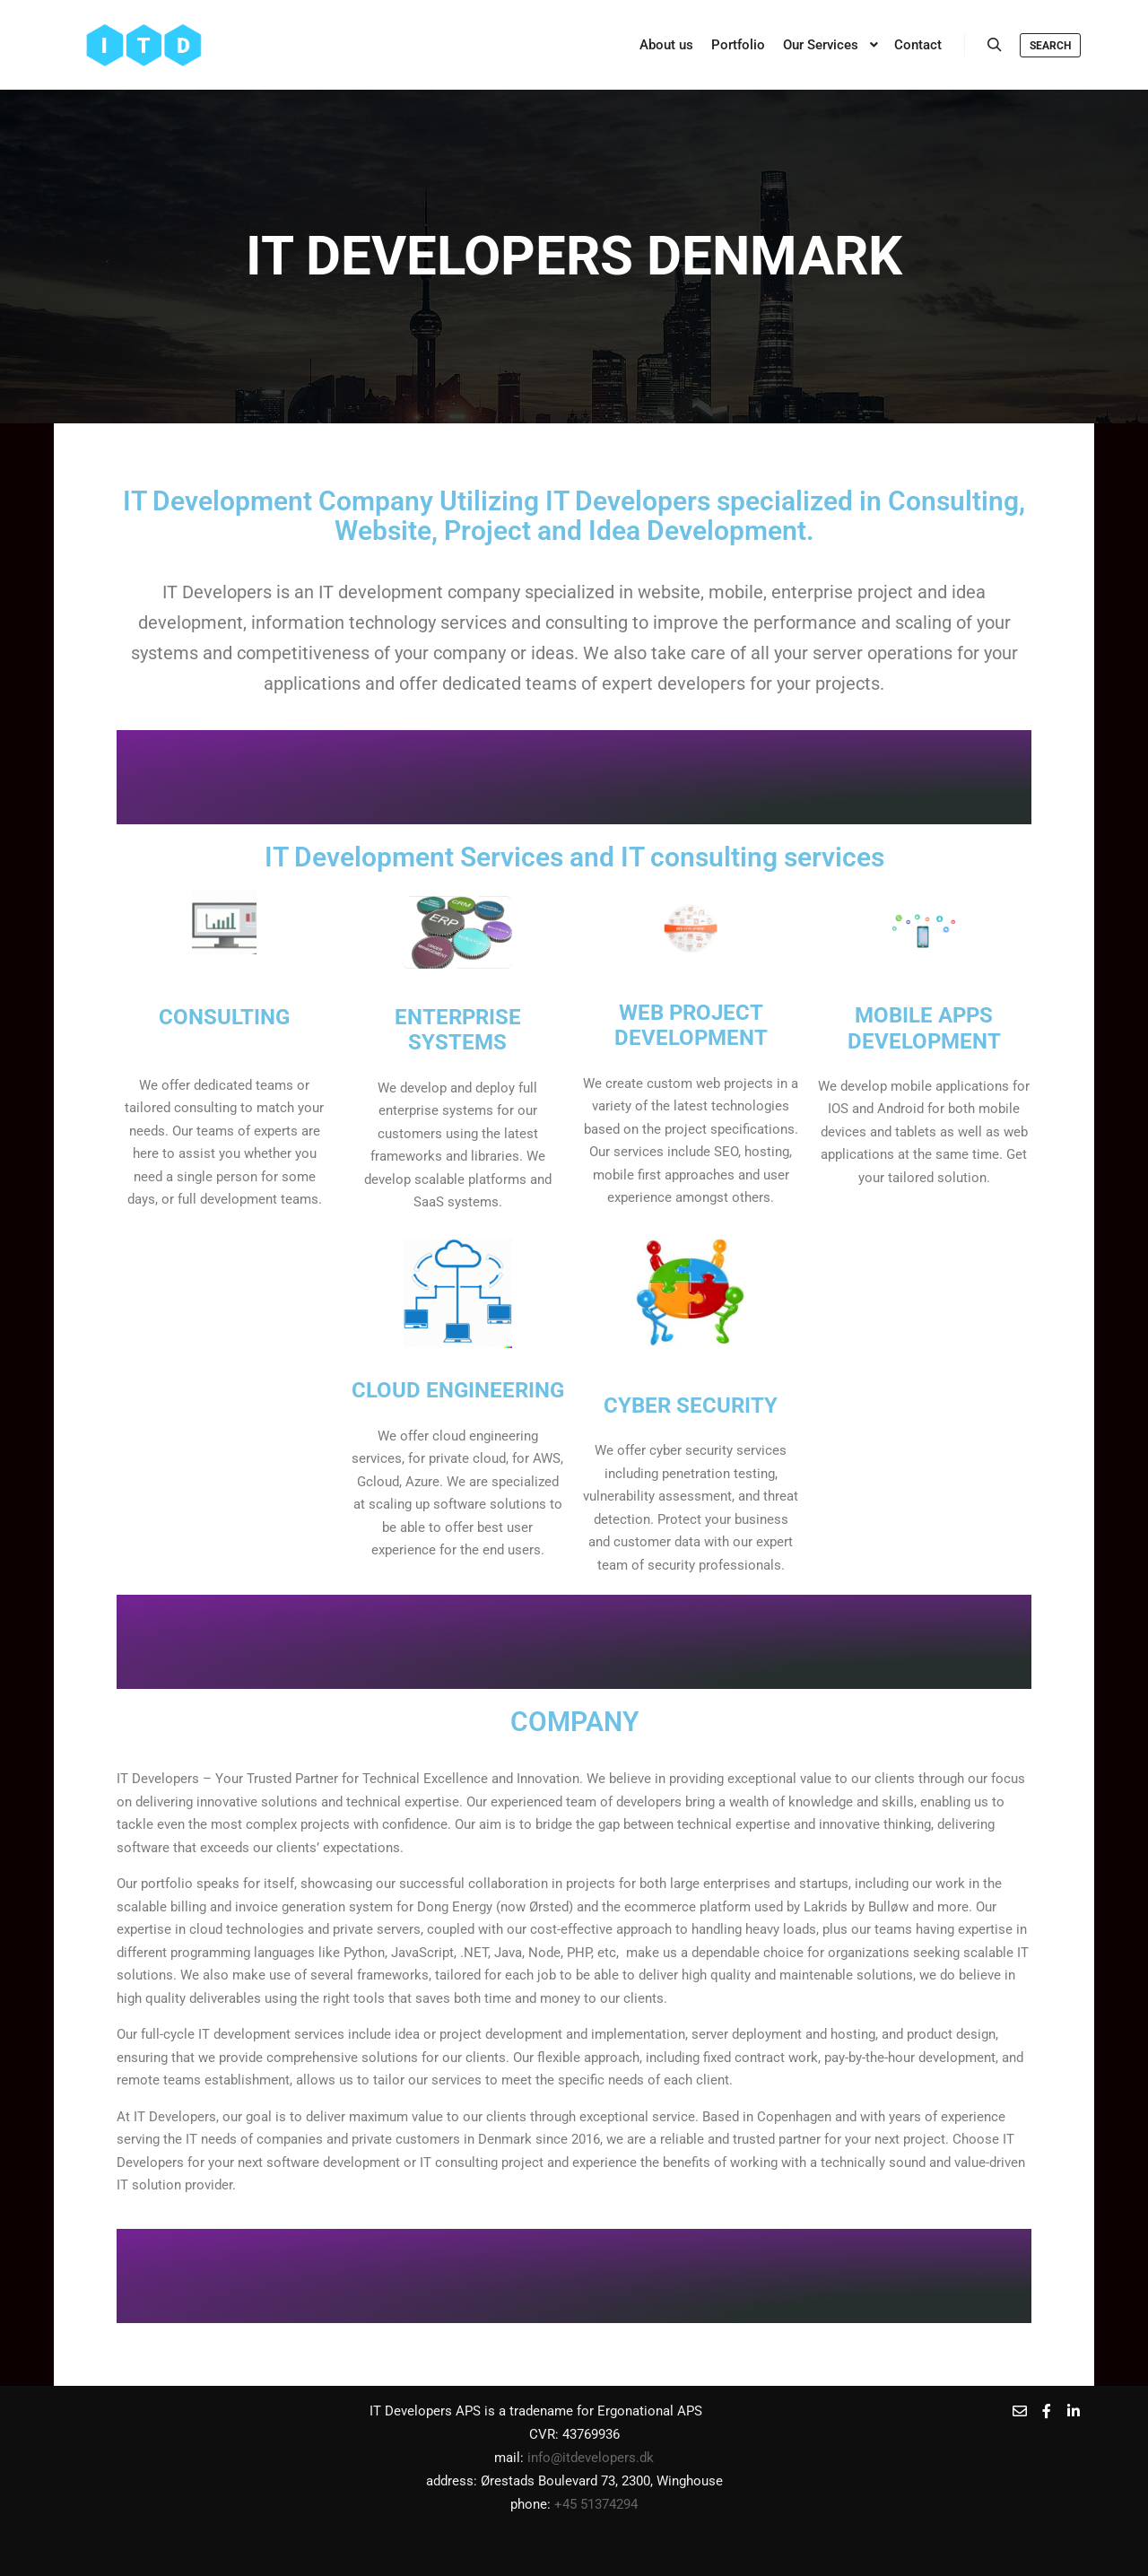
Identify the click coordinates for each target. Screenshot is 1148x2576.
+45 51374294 (596, 2504)
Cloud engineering (458, 1390)
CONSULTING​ (224, 1017)
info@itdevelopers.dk (590, 2458)
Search (1050, 45)
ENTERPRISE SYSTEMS (458, 1029)
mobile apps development (924, 1027)
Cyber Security (691, 1405)
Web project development (691, 1024)
